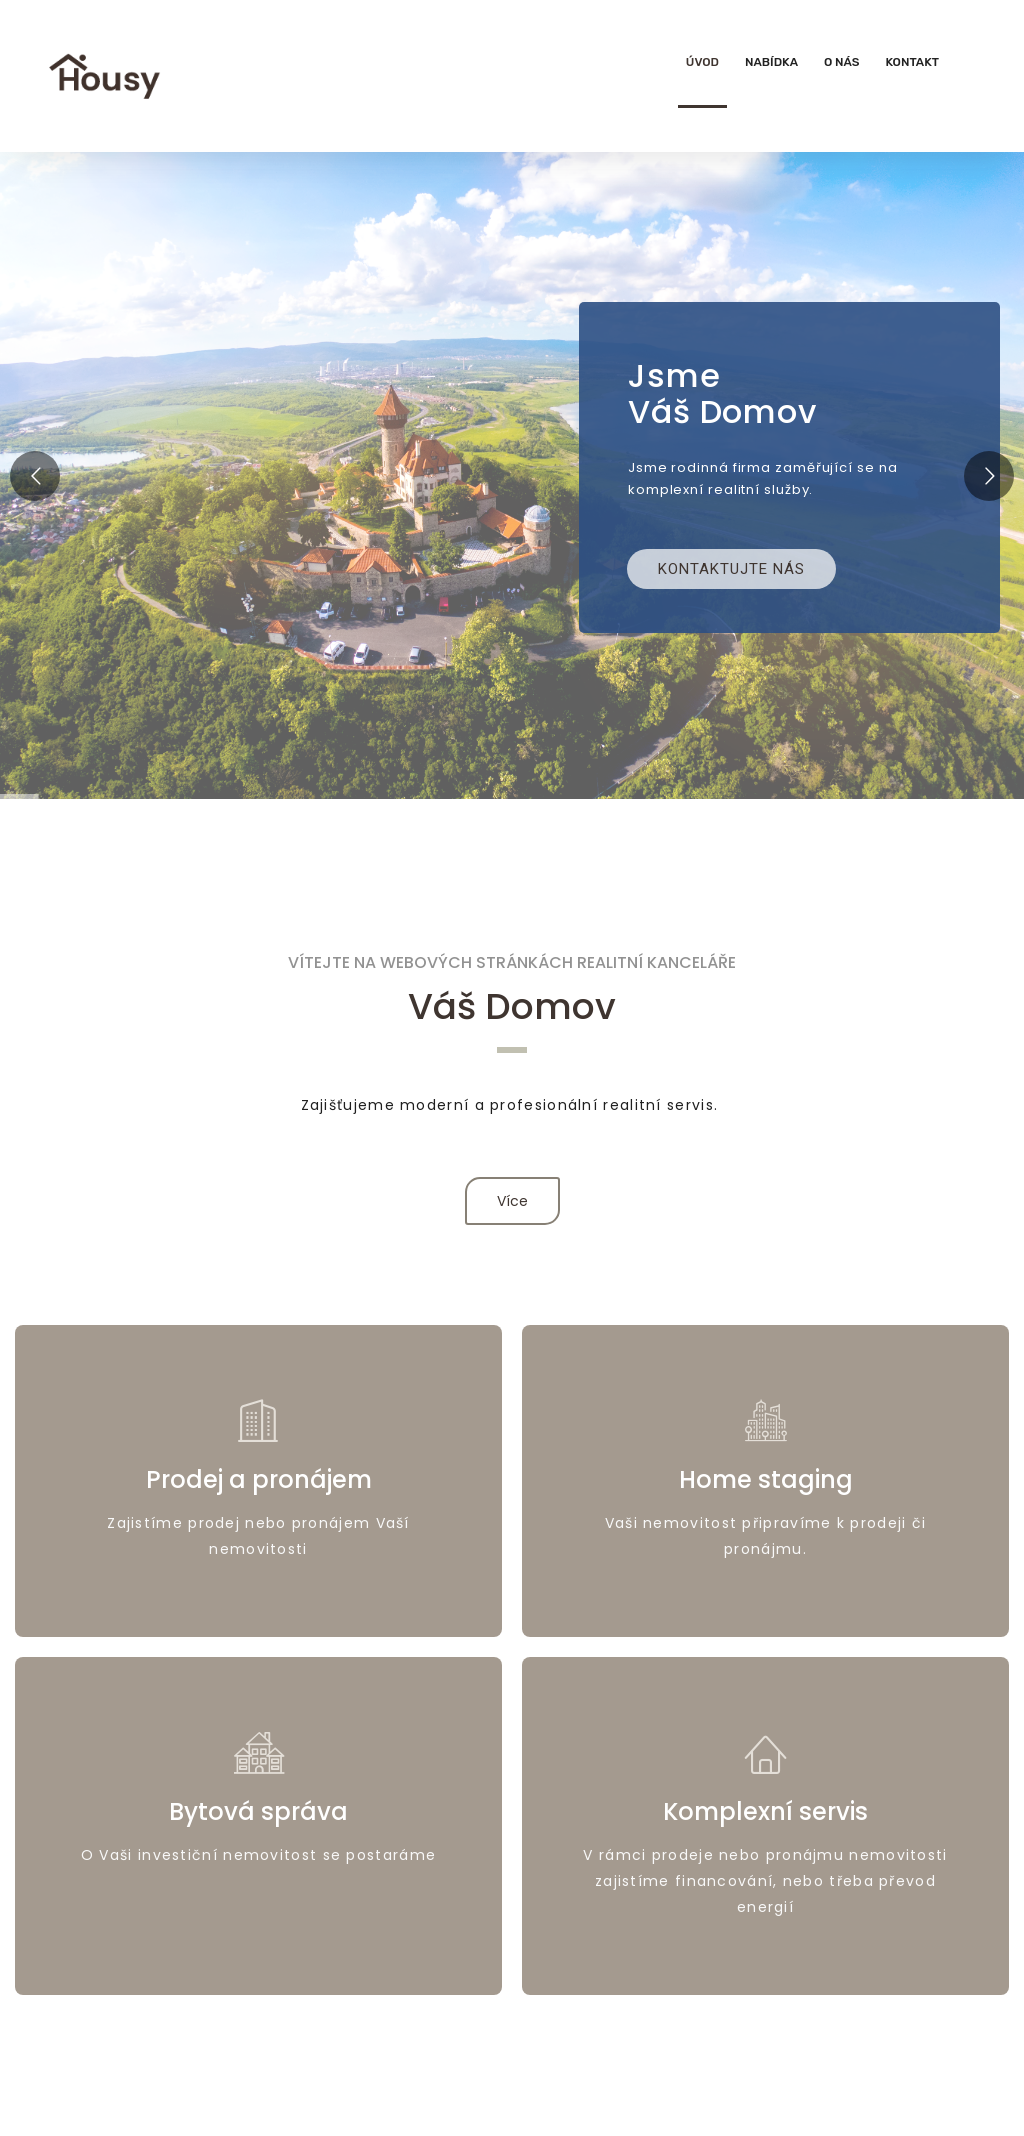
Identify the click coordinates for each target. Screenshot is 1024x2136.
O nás (841, 62)
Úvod (702, 62)
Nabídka (771, 62)
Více (512, 1201)
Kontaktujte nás (731, 569)
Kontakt (912, 62)
